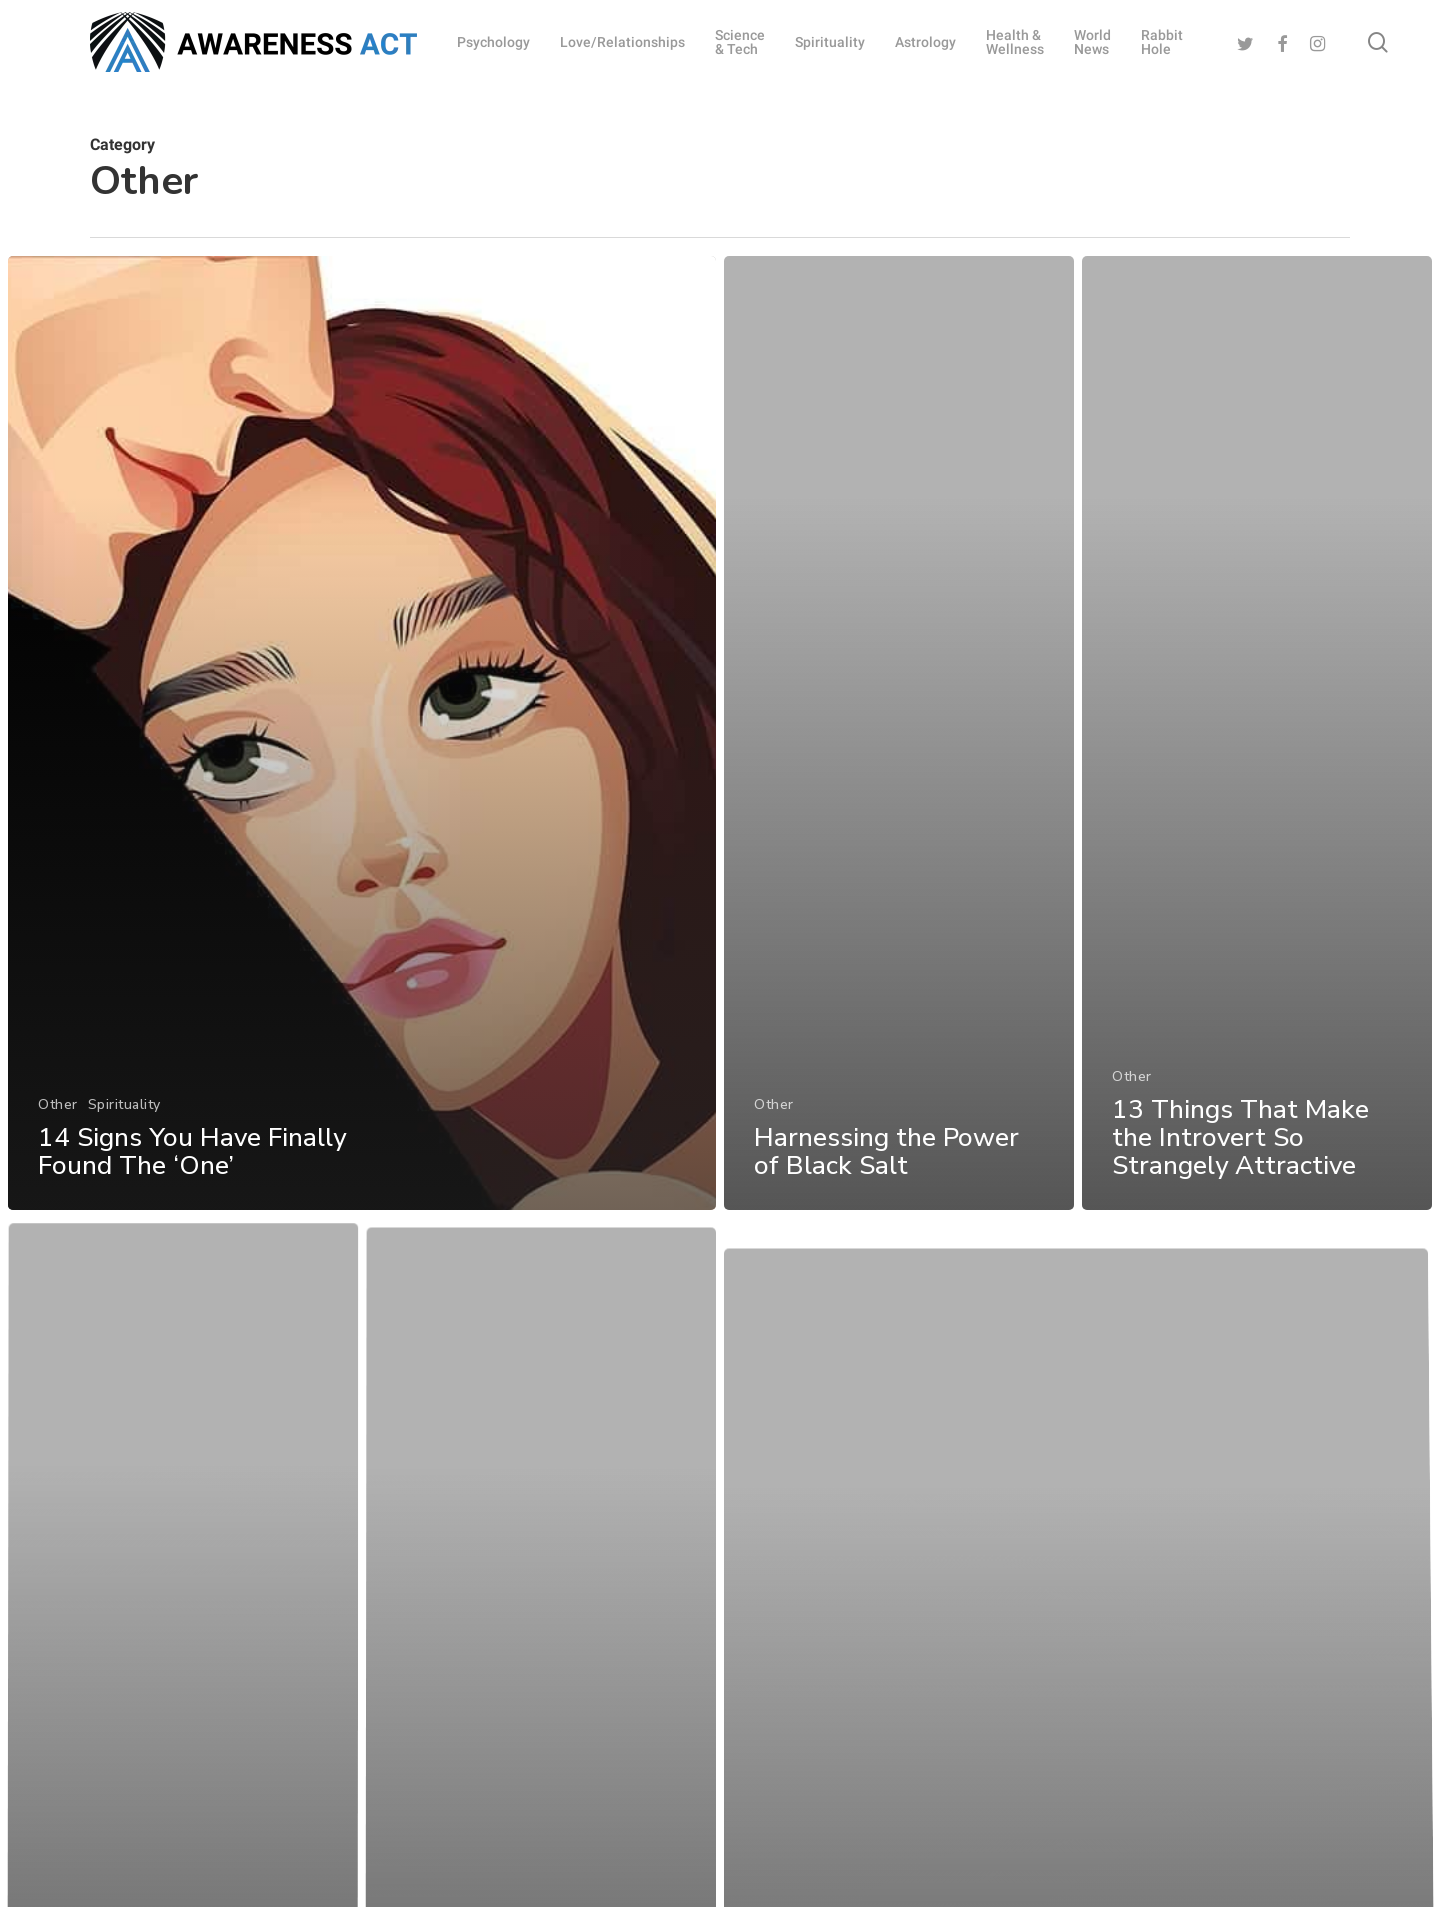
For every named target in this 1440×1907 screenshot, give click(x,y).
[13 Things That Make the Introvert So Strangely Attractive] (1258, 775)
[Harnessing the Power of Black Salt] (899, 753)
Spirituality (123, 1110)
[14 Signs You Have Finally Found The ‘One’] (361, 741)
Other (57, 1110)
